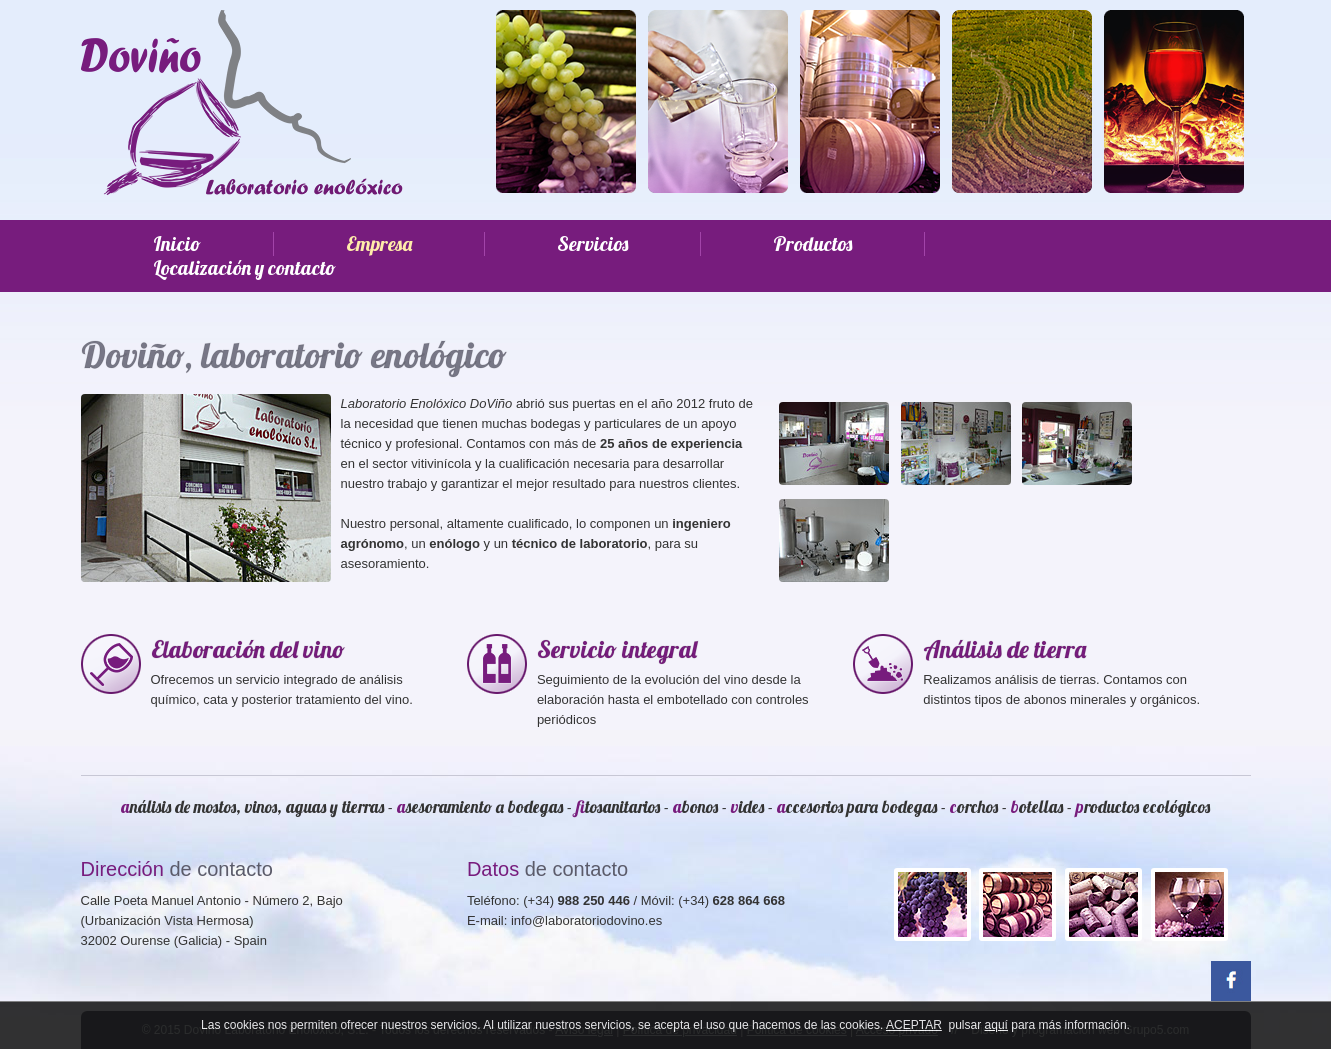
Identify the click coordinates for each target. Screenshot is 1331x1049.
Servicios (592, 244)
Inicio (177, 244)
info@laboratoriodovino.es (586, 920)
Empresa (379, 244)
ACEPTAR (914, 1025)
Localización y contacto (244, 268)
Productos (812, 244)
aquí (996, 1025)
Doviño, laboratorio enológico (294, 354)
